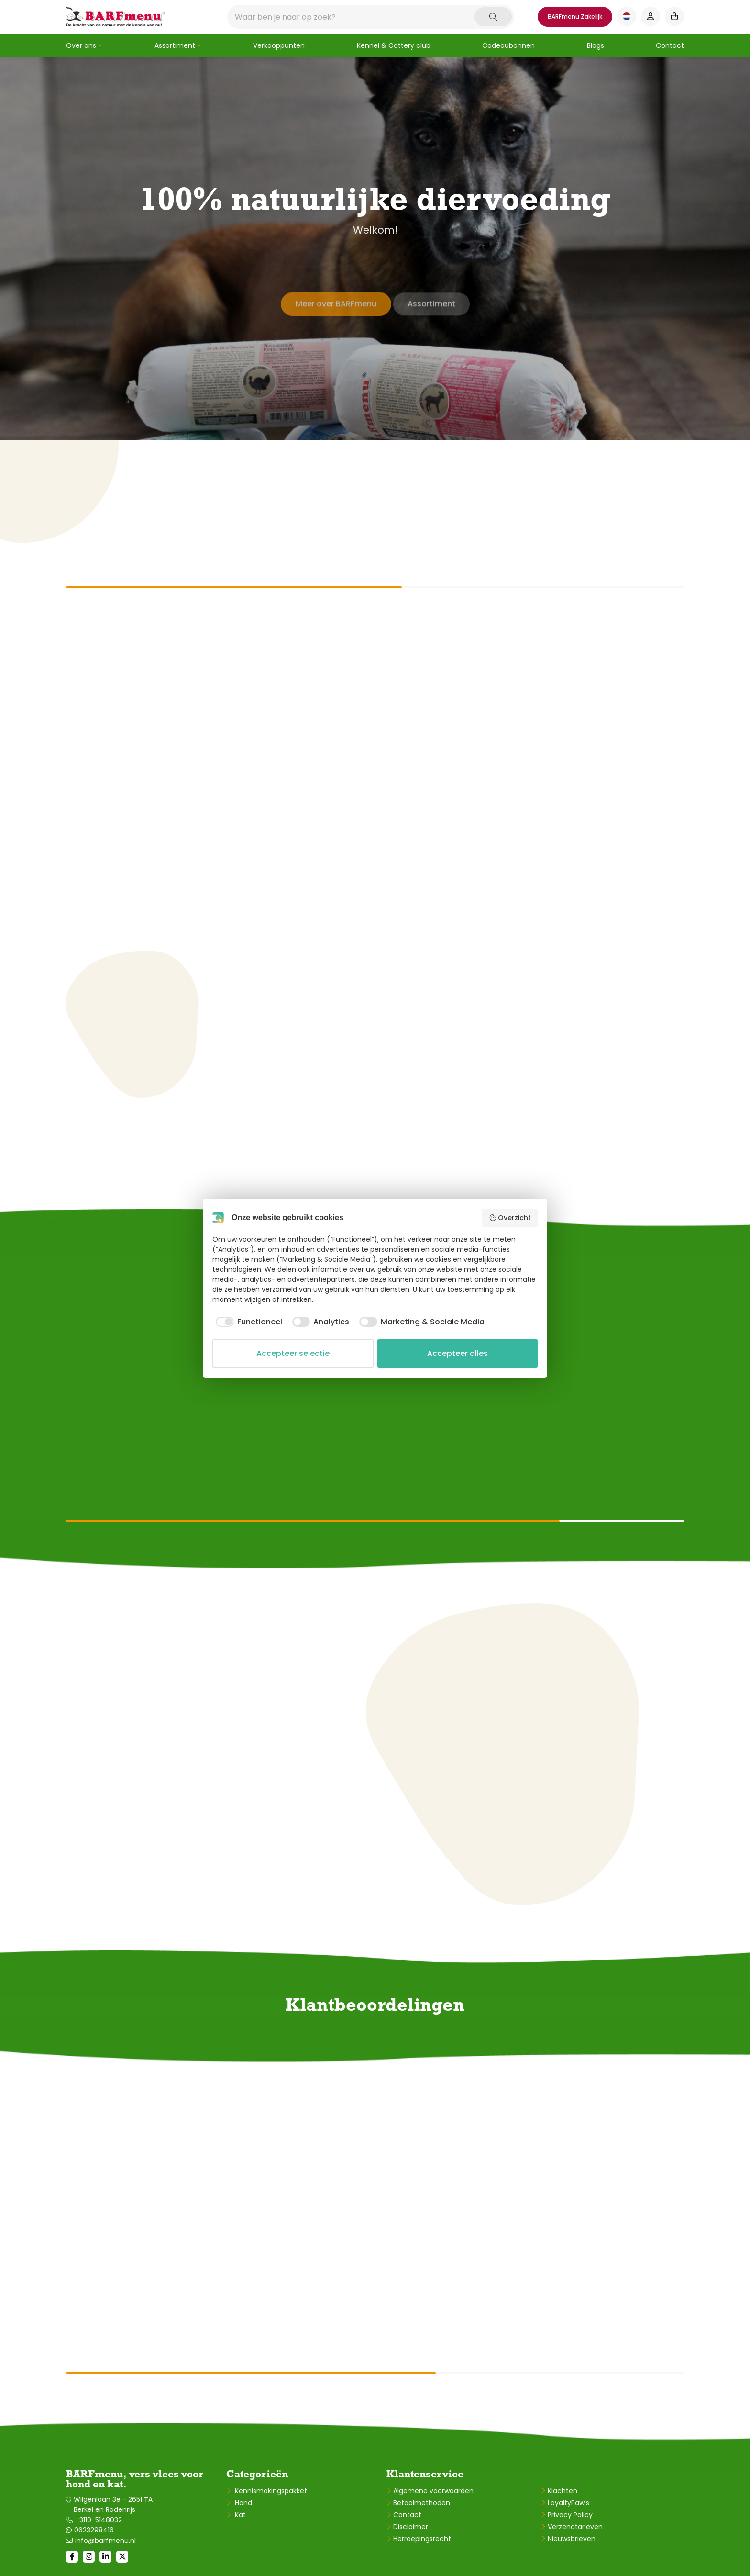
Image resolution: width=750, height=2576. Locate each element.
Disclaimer (410, 2526)
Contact (670, 45)
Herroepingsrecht (422, 2538)
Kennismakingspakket (270, 2491)
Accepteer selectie (293, 1353)
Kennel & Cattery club (393, 45)
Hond (242, 2503)
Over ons (81, 45)
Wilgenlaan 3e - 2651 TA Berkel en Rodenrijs (113, 2504)
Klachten (562, 2491)
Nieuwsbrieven (572, 2538)
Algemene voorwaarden (433, 2491)
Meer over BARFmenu (333, 297)
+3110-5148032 (98, 2520)
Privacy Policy (570, 2515)
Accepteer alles (457, 1353)
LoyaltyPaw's (568, 2503)
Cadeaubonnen (508, 45)
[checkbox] (247, 1322)
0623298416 (94, 2530)
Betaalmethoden (421, 2503)
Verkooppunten (279, 45)
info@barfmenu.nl (105, 2540)
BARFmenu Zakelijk (575, 16)
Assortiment (174, 45)
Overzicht (510, 1217)
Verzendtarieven (575, 2526)
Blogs (595, 45)
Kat (239, 2515)
